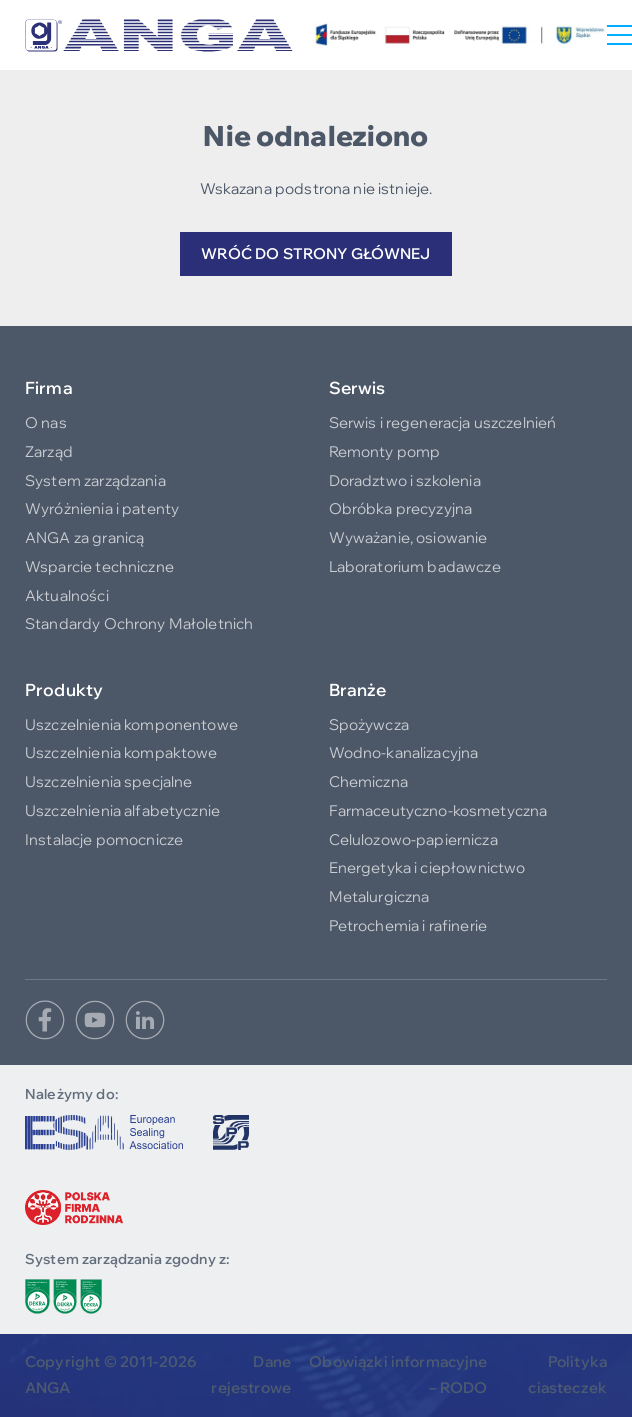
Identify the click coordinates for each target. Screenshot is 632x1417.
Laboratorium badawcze (415, 566)
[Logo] (159, 35)
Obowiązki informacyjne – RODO (398, 1374)
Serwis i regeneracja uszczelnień (443, 422)
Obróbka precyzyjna (401, 508)
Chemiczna (368, 781)
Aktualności (67, 595)
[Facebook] (45, 1020)
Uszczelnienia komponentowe (131, 724)
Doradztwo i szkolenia (405, 480)
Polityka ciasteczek (567, 1374)
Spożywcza (369, 724)
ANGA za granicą (84, 537)
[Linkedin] (145, 1020)
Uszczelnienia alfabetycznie (122, 810)
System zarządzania (95, 480)
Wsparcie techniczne (99, 566)
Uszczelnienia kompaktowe (121, 752)
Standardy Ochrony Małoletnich (139, 623)
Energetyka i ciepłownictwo (427, 867)
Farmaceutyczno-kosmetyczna (438, 810)
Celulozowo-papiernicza (413, 839)
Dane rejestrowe (251, 1374)
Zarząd (49, 451)
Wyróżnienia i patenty (102, 508)
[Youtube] (95, 1020)
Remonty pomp (385, 451)
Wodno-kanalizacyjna (404, 752)
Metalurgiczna (379, 896)
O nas (46, 422)
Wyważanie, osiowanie (408, 537)
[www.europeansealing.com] (104, 1132)
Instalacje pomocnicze (104, 839)
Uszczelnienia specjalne (108, 781)
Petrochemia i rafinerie (408, 925)
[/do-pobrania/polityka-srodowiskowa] (63, 1296)
